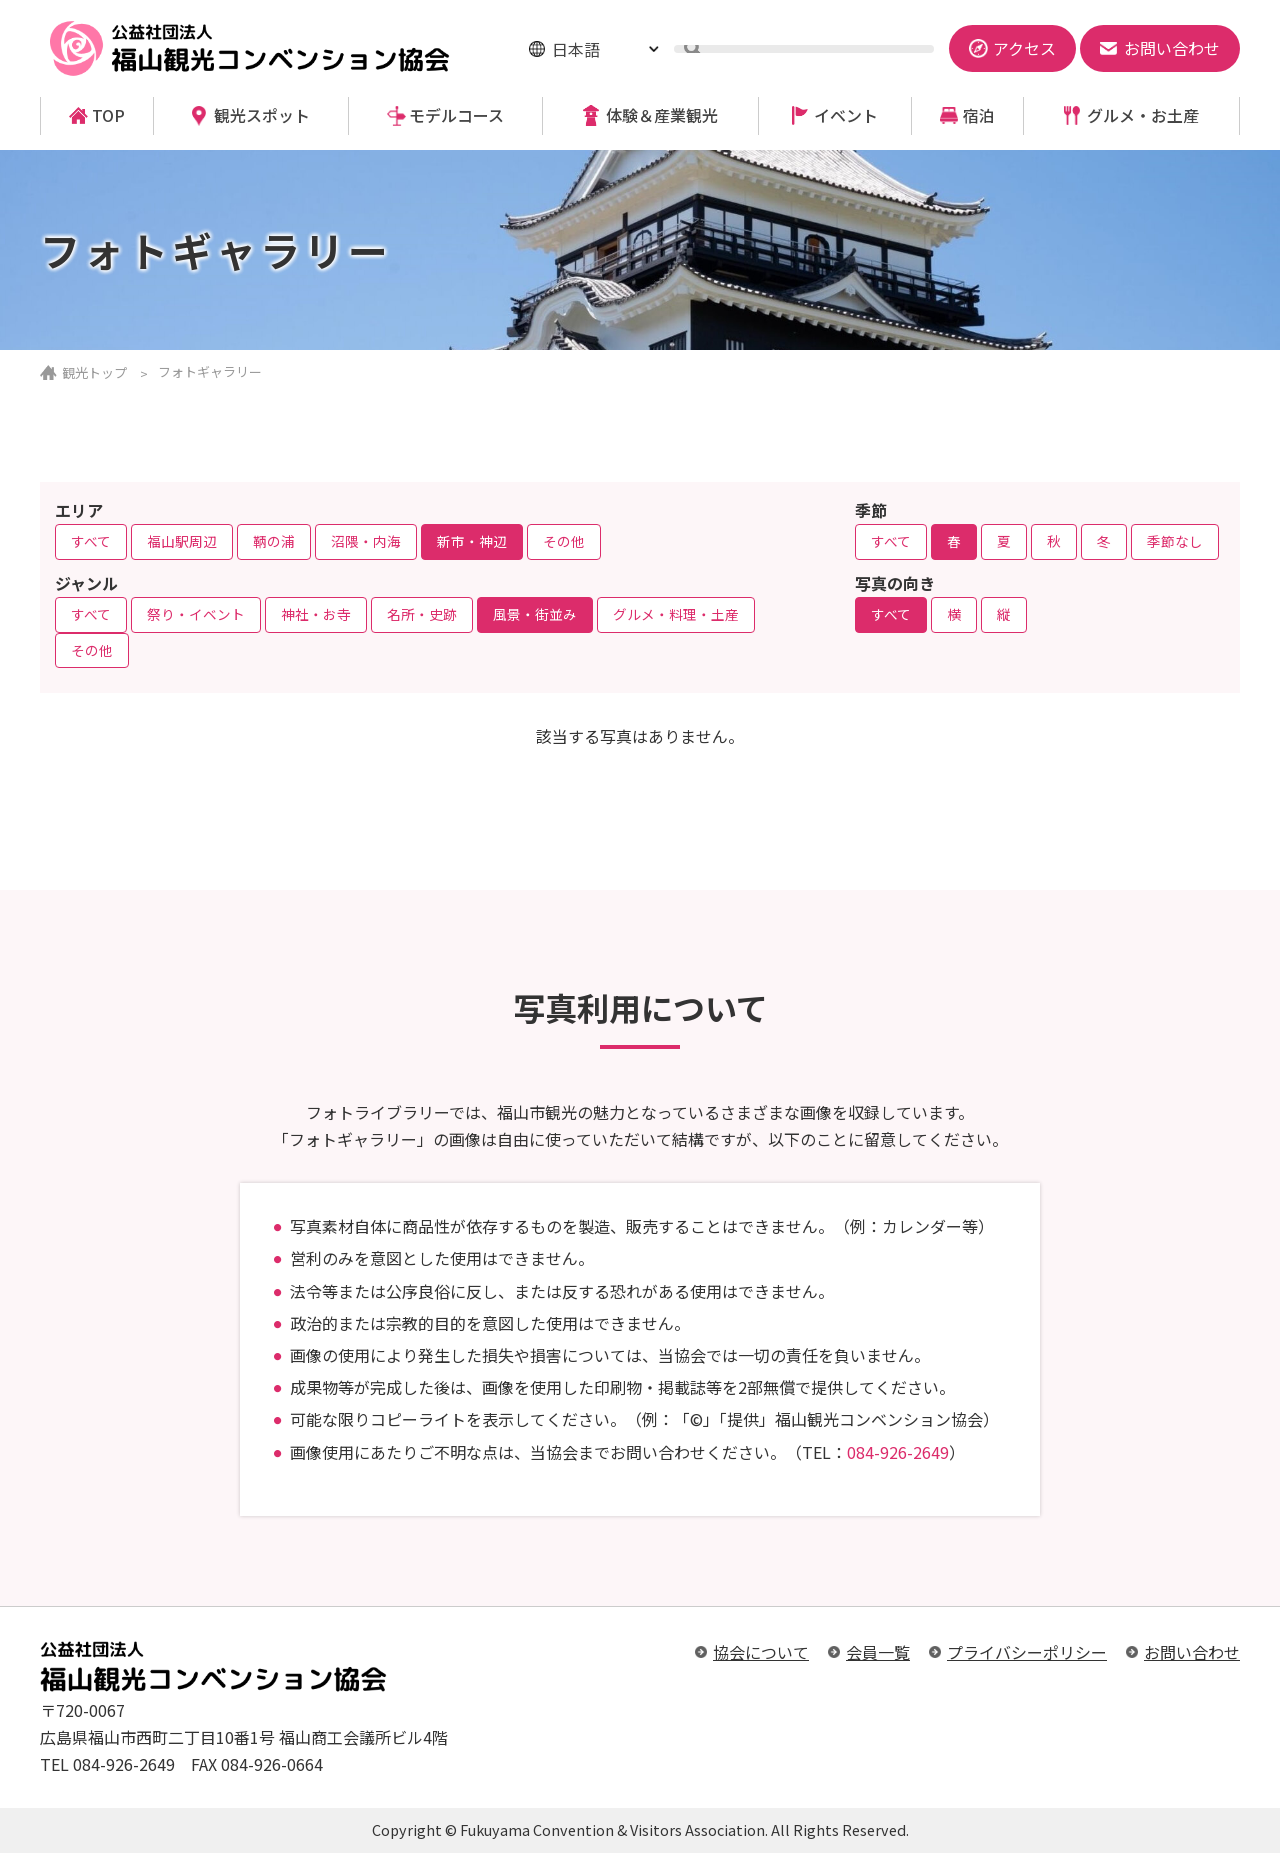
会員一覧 (878, 1652)
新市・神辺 (472, 541)
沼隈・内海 (366, 541)
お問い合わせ (1192, 1652)
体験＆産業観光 (662, 115)
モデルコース (456, 115)
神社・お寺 (316, 614)
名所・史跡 (422, 614)
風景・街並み (535, 614)
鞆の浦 (274, 541)
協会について (761, 1652)
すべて (91, 541)
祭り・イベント (196, 614)
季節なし (1175, 541)
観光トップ (94, 372)
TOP (108, 115)
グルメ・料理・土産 (676, 614)
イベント (846, 115)
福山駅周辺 (182, 541)
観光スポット (262, 115)
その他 (564, 541)
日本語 (576, 49)
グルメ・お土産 (1143, 115)
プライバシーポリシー (1027, 1652)
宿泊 (979, 115)
